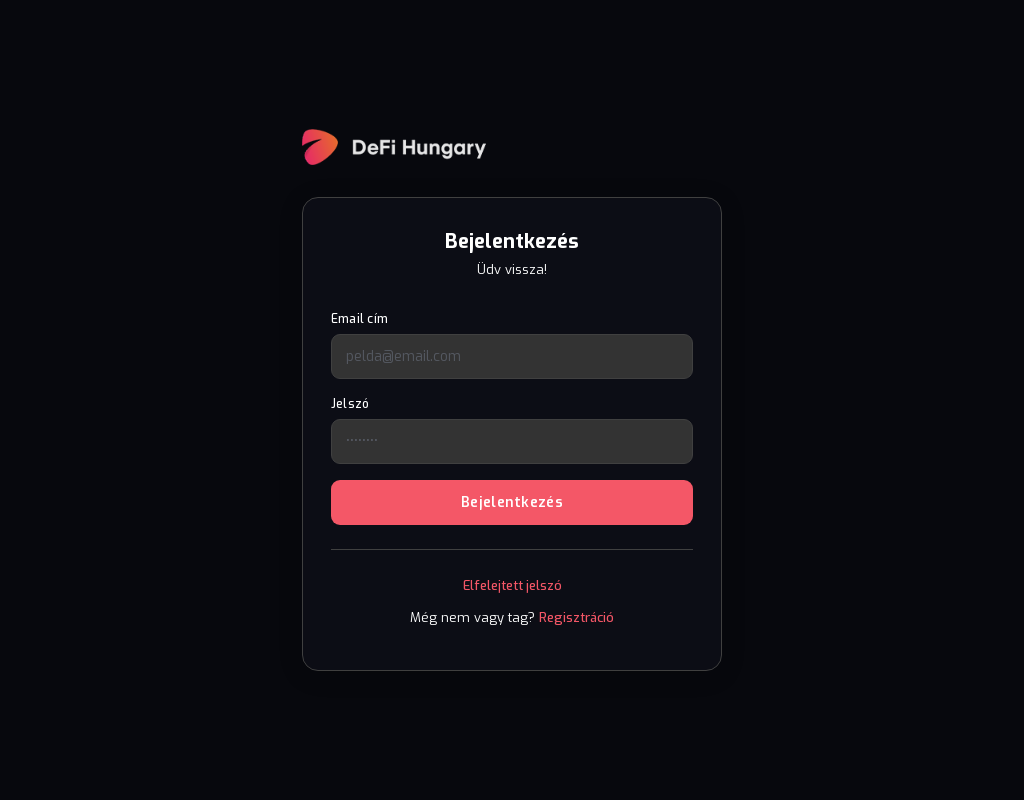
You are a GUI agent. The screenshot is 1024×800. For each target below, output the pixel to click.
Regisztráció (576, 617)
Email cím (359, 319)
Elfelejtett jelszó (512, 585)
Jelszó (350, 404)
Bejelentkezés (512, 502)
